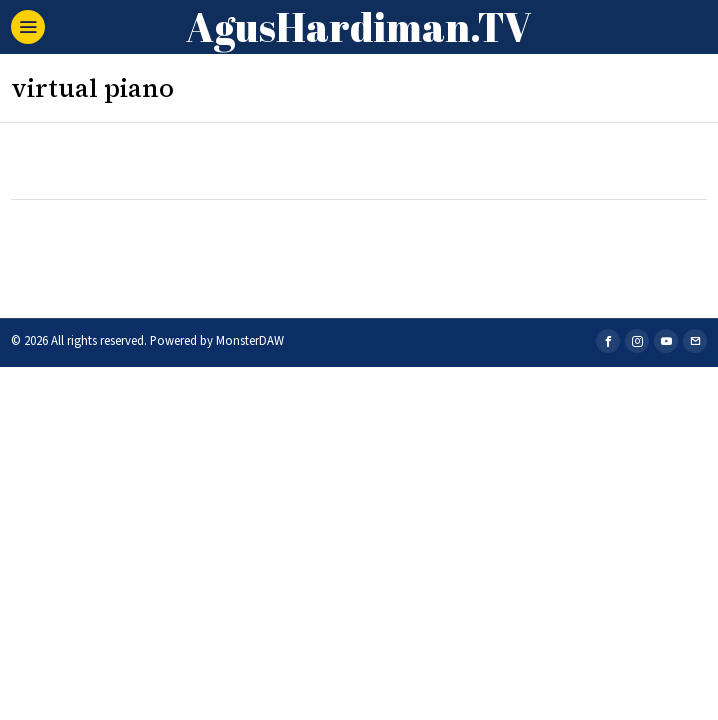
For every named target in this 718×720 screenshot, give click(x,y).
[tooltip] (608, 341)
